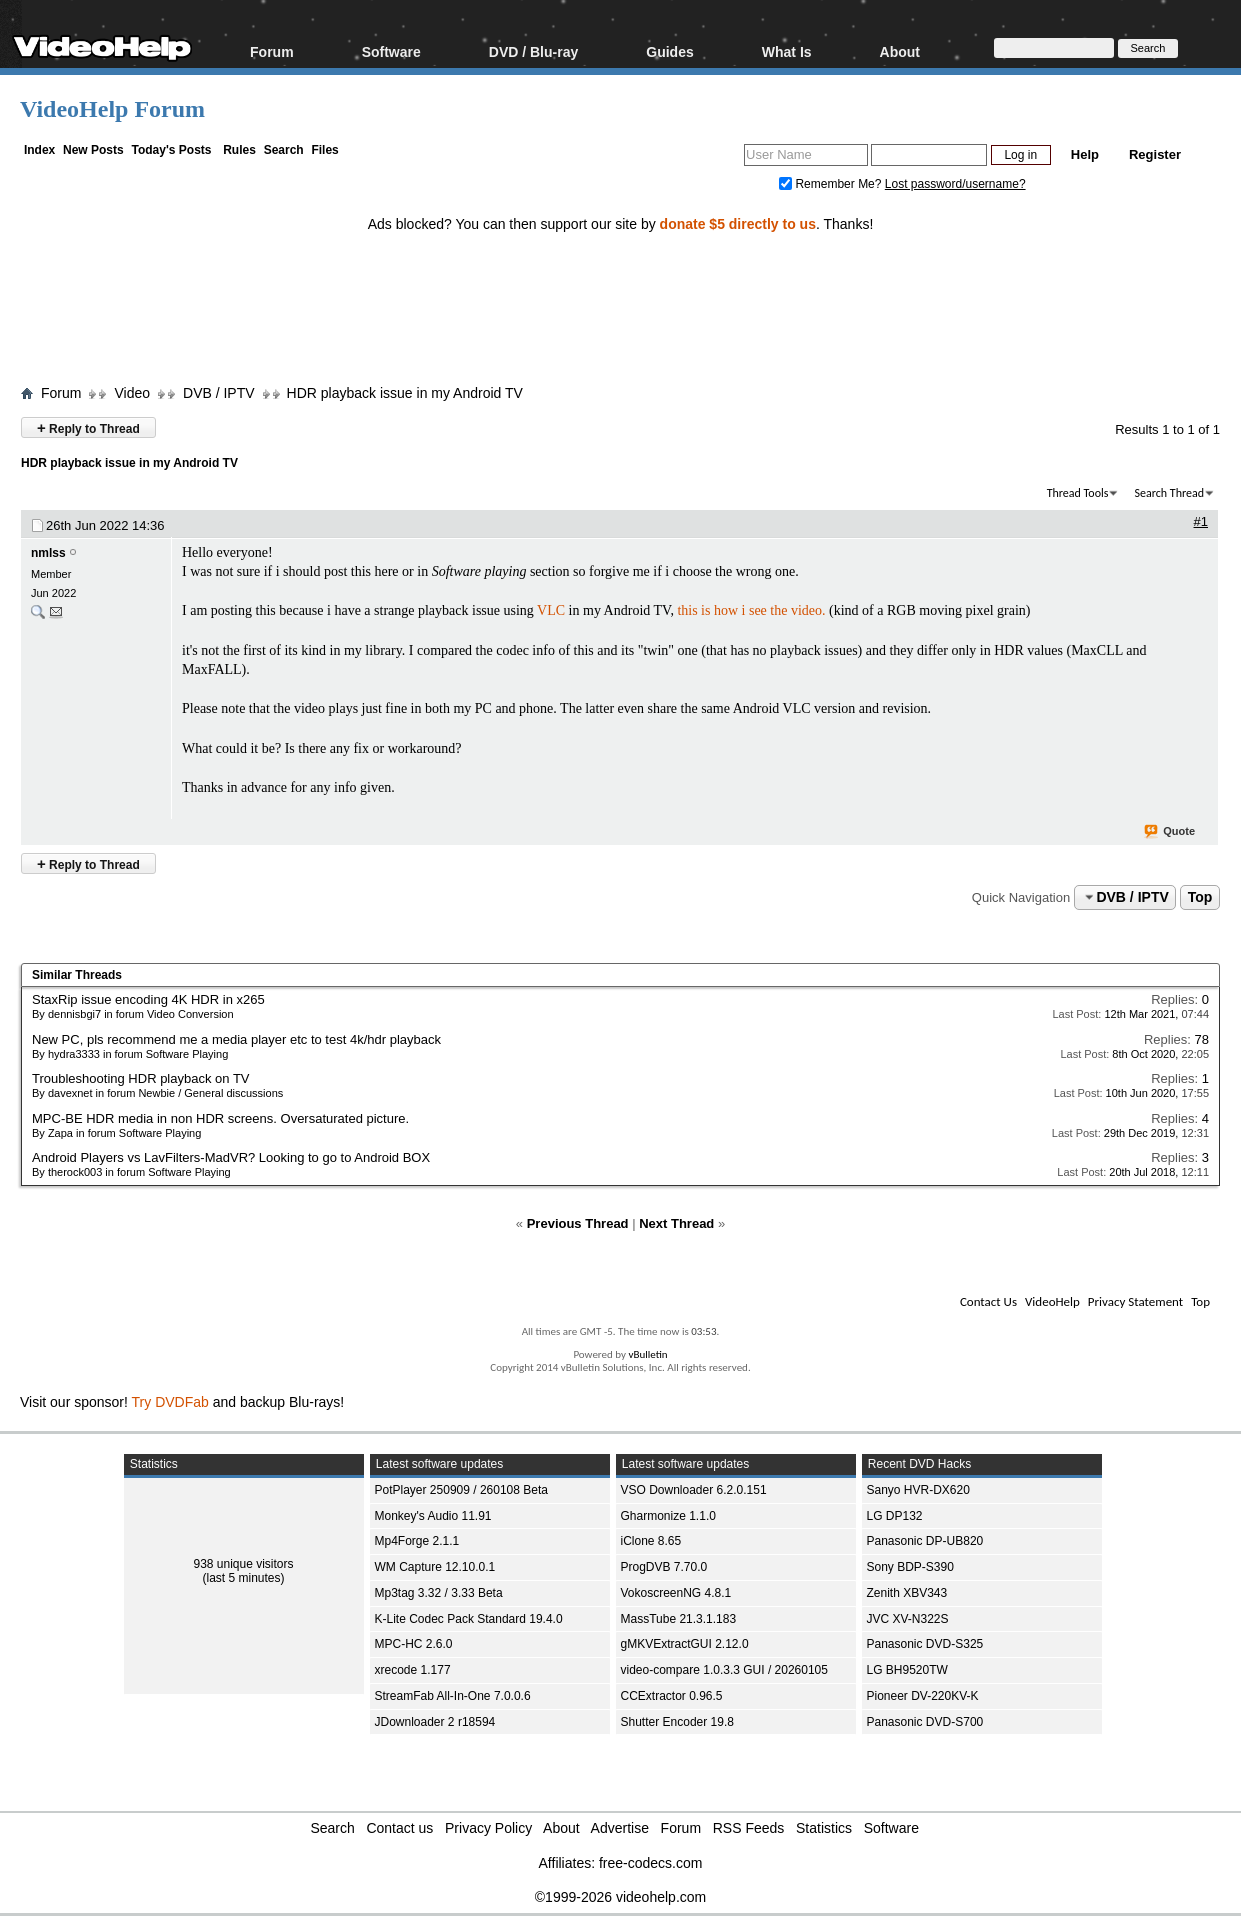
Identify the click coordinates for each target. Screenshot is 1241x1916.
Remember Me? (832, 184)
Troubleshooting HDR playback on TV (141, 1078)
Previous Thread (578, 1223)
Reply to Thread (88, 427)
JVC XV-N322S (908, 1619)
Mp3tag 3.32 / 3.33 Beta (439, 1593)
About (900, 51)
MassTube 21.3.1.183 (679, 1619)
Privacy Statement (1135, 1301)
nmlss (48, 553)
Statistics (824, 1828)
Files (324, 150)
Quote (1170, 832)
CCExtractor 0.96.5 (672, 1696)
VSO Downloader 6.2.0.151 (694, 1490)
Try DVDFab (170, 1402)
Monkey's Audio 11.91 (433, 1516)
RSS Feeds (749, 1828)
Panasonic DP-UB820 (925, 1541)
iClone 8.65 (651, 1541)
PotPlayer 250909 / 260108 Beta (461, 1490)
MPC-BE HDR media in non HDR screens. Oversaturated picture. (220, 1118)
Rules (239, 150)
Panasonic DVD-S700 (925, 1722)
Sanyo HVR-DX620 (918, 1490)
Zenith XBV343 (907, 1593)
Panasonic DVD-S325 (925, 1644)
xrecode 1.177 (413, 1670)
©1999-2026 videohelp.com (620, 1897)
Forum (272, 51)
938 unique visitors (243, 1564)
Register (1155, 154)
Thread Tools (1078, 493)
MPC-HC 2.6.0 (414, 1644)
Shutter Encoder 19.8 (677, 1722)
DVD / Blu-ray (533, 51)
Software (391, 51)
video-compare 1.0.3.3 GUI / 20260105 (724, 1670)
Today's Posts (171, 150)
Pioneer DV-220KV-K (923, 1696)
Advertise (620, 1828)
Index (39, 150)
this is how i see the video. (751, 610)
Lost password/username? (955, 184)
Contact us (399, 1828)
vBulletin (647, 1354)
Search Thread (1169, 493)
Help (1085, 154)
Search (284, 150)
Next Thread (676, 1223)
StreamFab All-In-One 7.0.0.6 (453, 1696)
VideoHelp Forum (112, 109)
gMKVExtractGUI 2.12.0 (685, 1644)
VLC (551, 610)
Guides (669, 51)
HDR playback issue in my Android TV (405, 393)
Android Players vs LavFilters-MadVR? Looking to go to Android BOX (231, 1157)
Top (1200, 897)
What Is (787, 51)
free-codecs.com (650, 1863)
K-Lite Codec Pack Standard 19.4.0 (469, 1619)
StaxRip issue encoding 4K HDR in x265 (148, 999)
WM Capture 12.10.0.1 (435, 1567)
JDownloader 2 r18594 (435, 1722)
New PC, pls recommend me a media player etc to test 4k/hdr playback (236, 1039)
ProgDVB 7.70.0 (664, 1567)
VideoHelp (1052, 1301)
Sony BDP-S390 (910, 1567)
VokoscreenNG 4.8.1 (676, 1593)
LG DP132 (895, 1516)
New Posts (93, 150)
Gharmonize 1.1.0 (668, 1516)
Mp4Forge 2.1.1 (417, 1541)
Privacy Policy (488, 1828)
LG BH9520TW (907, 1670)
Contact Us (988, 1301)
